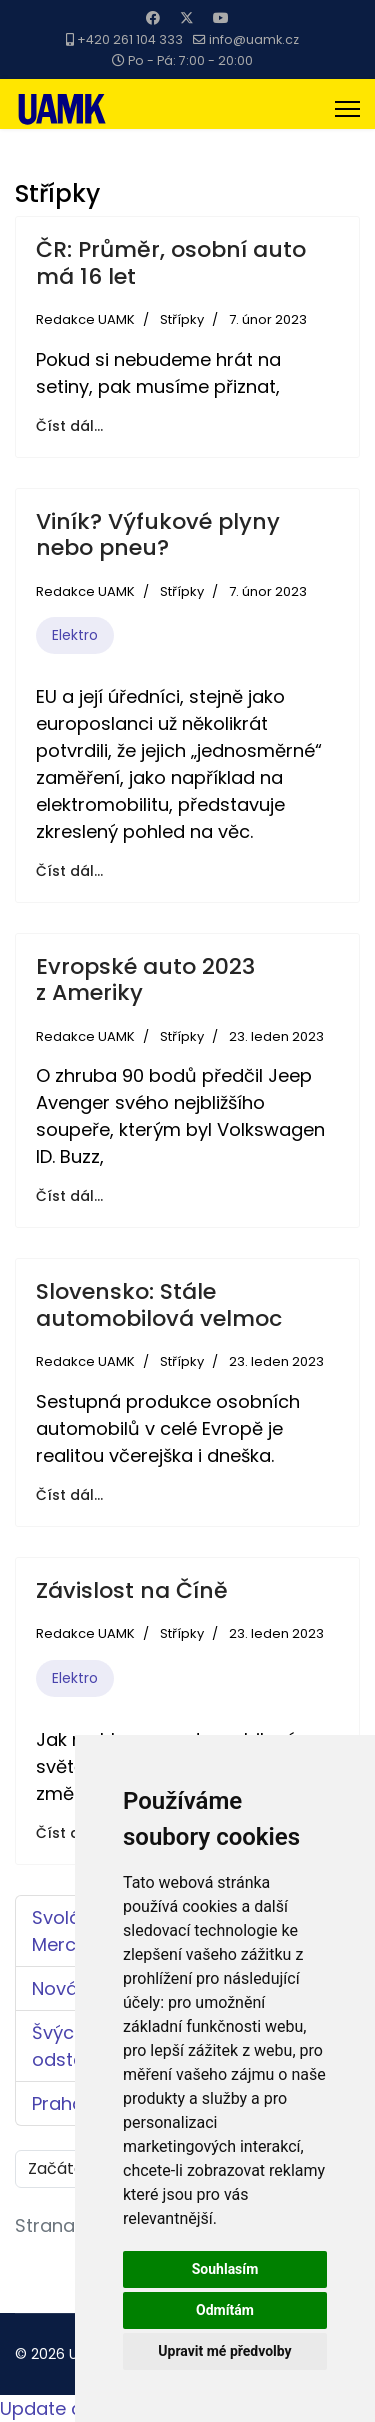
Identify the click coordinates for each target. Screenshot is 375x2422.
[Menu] (347, 109)
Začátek (60, 2168)
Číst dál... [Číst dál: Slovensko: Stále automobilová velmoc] (69, 1495)
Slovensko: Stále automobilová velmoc (159, 1304)
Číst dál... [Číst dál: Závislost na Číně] (69, 1833)
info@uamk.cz (254, 39)
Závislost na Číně (132, 1590)
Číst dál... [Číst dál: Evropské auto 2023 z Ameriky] (69, 1196)
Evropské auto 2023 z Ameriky (145, 979)
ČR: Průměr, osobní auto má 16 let (171, 262)
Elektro (75, 635)
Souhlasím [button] (225, 2269)
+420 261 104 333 (130, 39)
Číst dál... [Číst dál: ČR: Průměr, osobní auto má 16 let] (69, 426)
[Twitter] (187, 18)
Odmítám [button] (225, 2310)
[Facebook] (153, 18)
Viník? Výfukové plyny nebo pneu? (158, 534)
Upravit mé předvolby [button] (224, 2351)
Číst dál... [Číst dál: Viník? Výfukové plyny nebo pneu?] (69, 871)
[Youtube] (221, 18)
